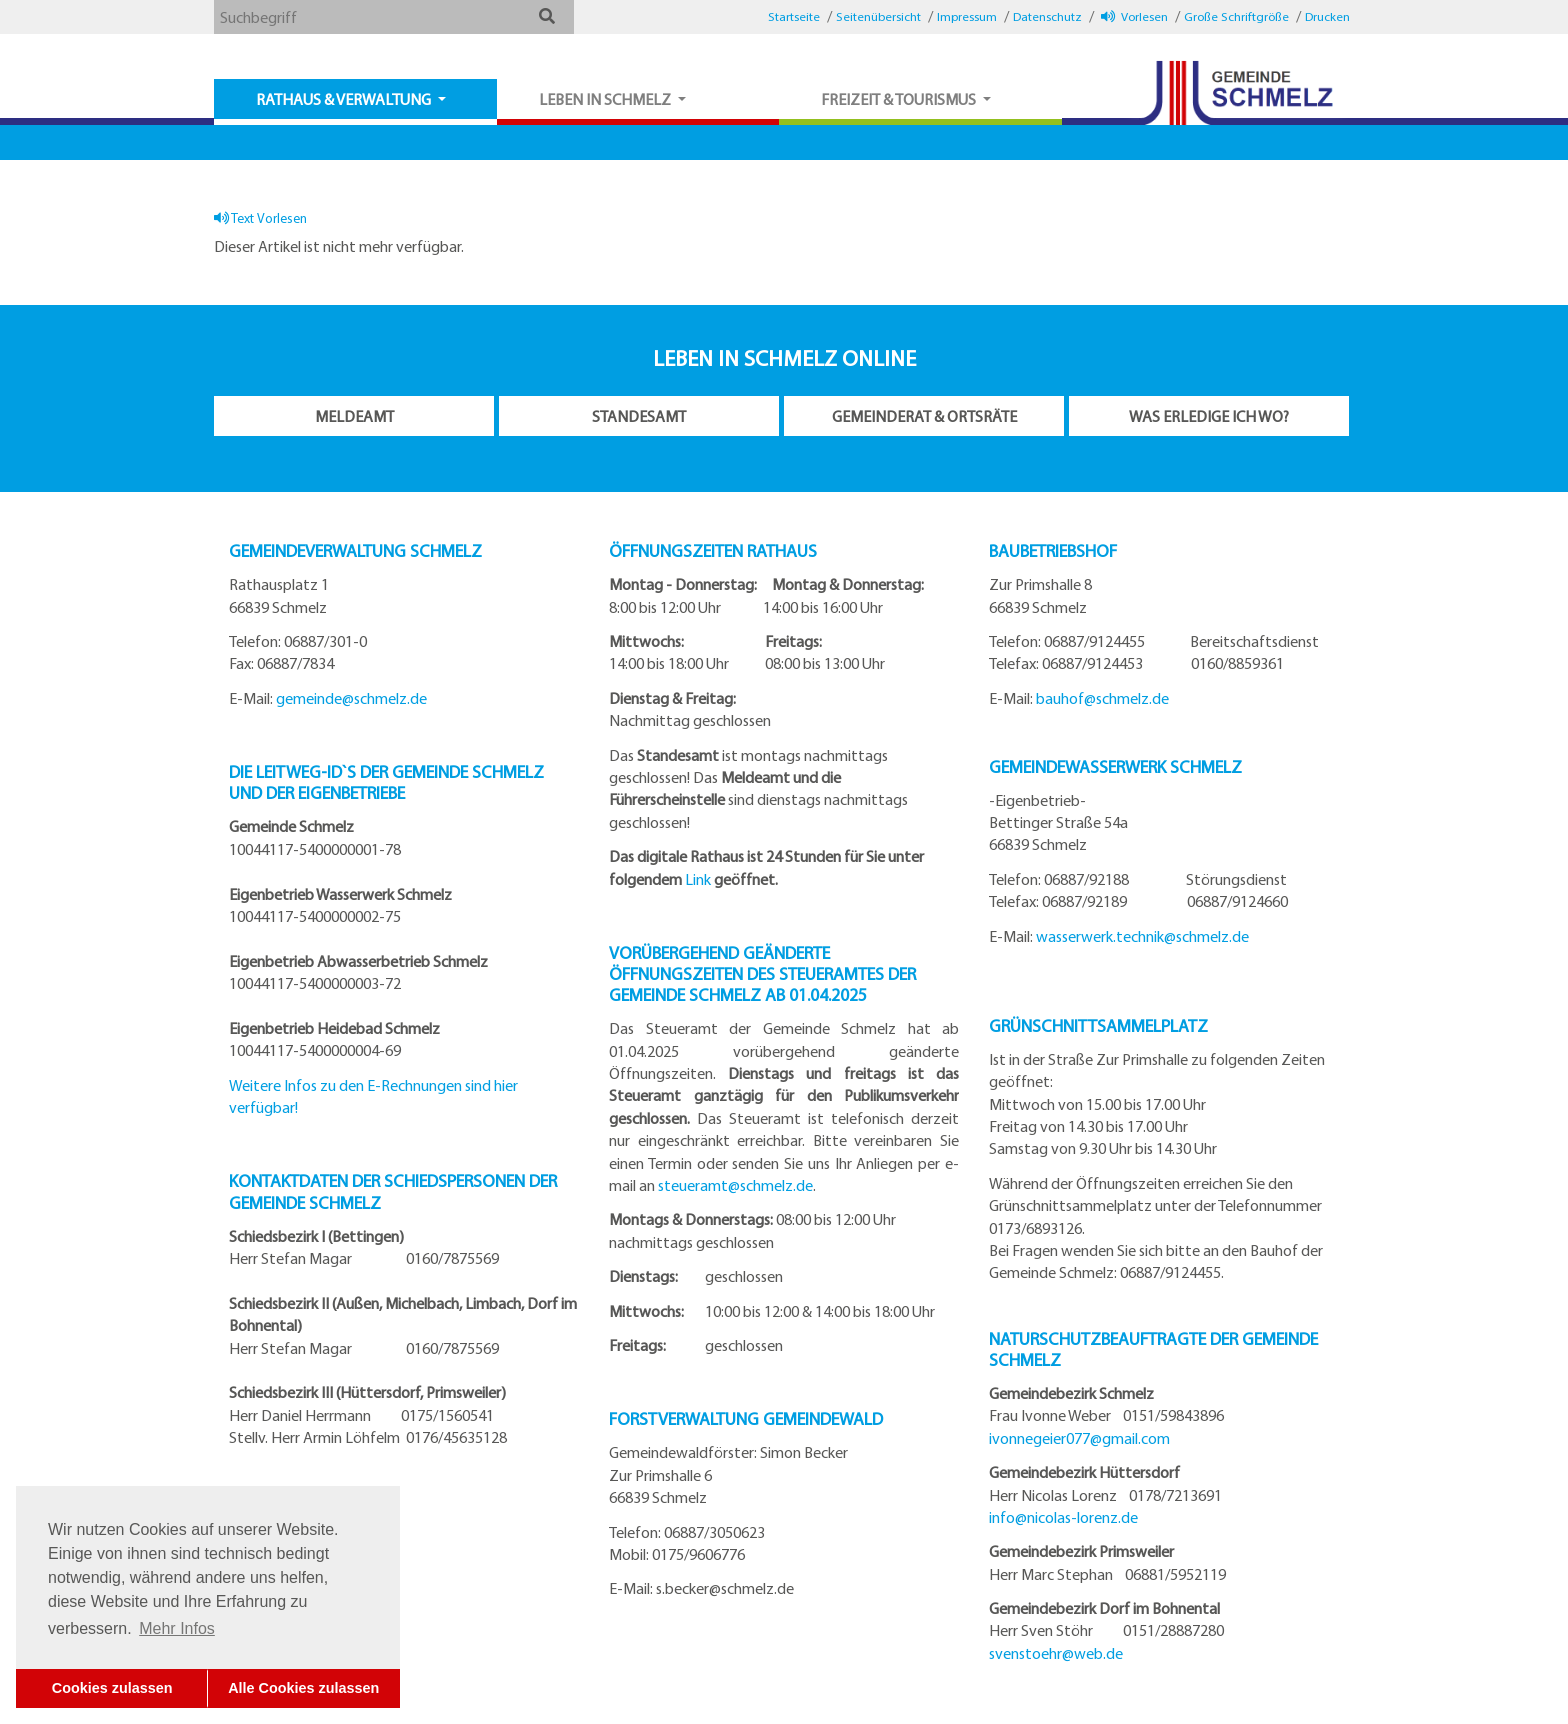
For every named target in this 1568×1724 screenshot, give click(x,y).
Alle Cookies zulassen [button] (303, 1688)
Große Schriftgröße (1236, 16)
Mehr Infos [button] (177, 1628)
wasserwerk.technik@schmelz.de (1142, 936)
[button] (546, 16)
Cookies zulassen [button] (112, 1688)
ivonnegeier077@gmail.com (1079, 1438)
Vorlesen (1134, 16)
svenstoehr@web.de (1056, 1653)
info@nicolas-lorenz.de (1063, 1517)
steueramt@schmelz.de (735, 1185)
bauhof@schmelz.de (1102, 698)
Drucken (1327, 16)
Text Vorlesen (260, 217)
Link (698, 879)
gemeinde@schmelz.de (351, 698)
